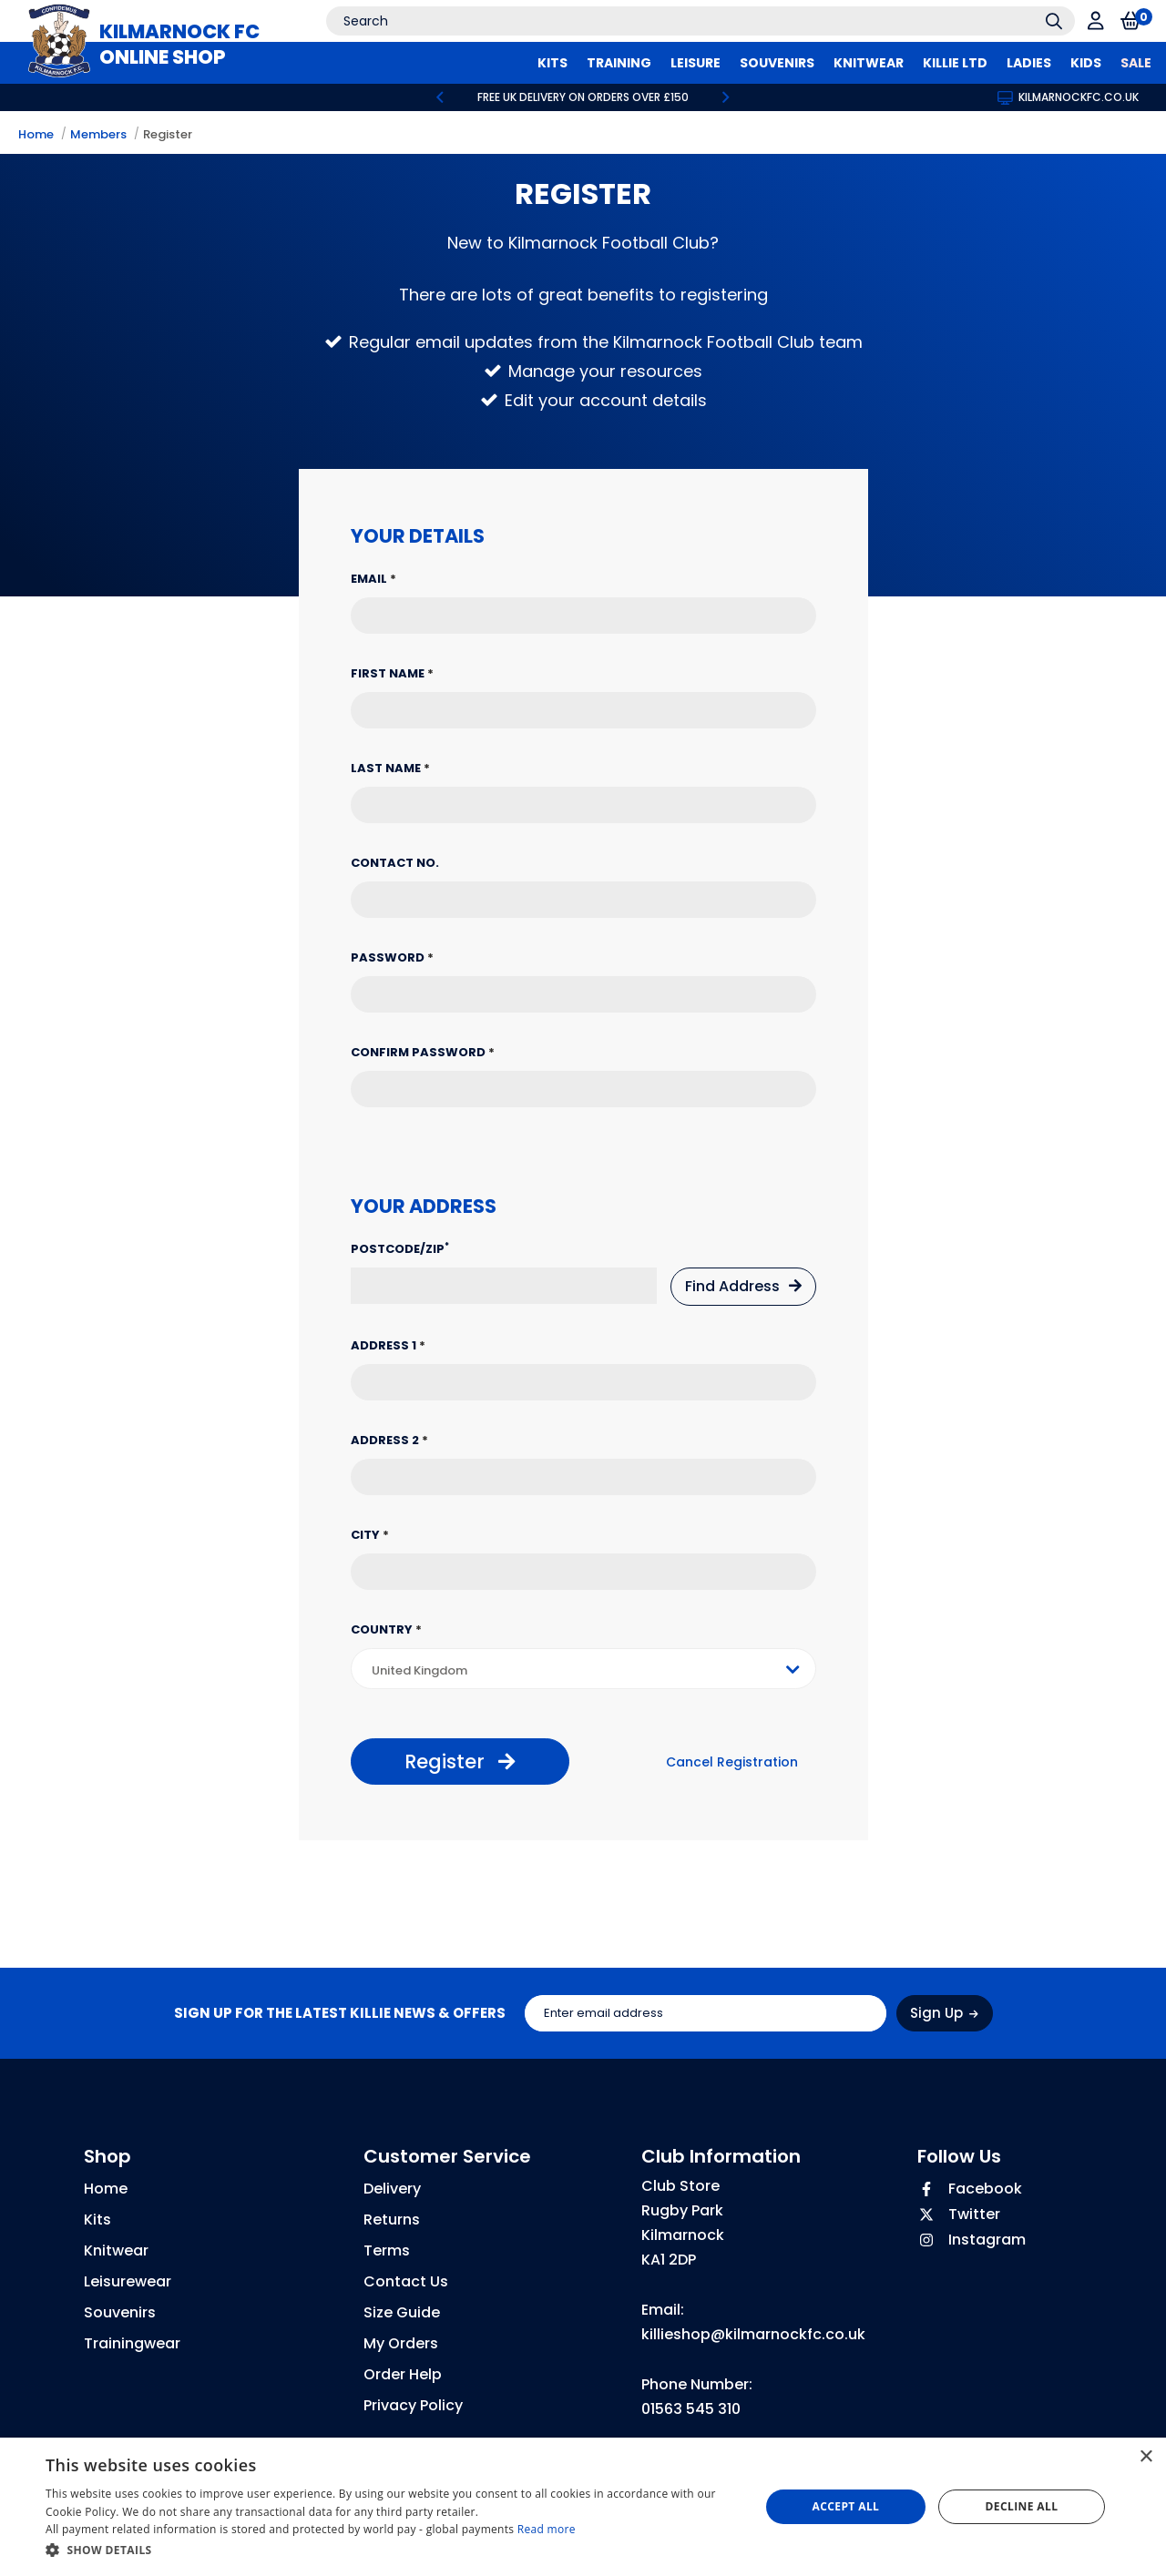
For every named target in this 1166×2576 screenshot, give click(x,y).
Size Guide (401, 2312)
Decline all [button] (1022, 2506)
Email (373, 578)
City (370, 1534)
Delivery (392, 2188)
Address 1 (388, 1345)
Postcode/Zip (400, 1248)
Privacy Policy (413, 2405)
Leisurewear (127, 2281)
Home (36, 134)
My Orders (400, 2343)
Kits (97, 2219)
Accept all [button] (846, 2506)
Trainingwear (132, 2343)
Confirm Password (423, 1052)
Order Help (402, 2374)
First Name (392, 673)
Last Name (390, 768)
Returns (391, 2219)
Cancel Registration (732, 1762)
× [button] (1145, 2457)
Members (98, 134)
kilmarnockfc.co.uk (1068, 97)
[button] (392, 2550)
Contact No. (395, 862)
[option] (583, 97)
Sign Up (944, 2012)
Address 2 (389, 1440)
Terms (386, 2250)
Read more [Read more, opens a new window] (546, 2529)
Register (167, 134)
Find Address (743, 1286)
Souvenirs (120, 2312)
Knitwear (116, 2250)
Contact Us (405, 2281)
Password (392, 957)
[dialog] (583, 2507)
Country (386, 1629)
